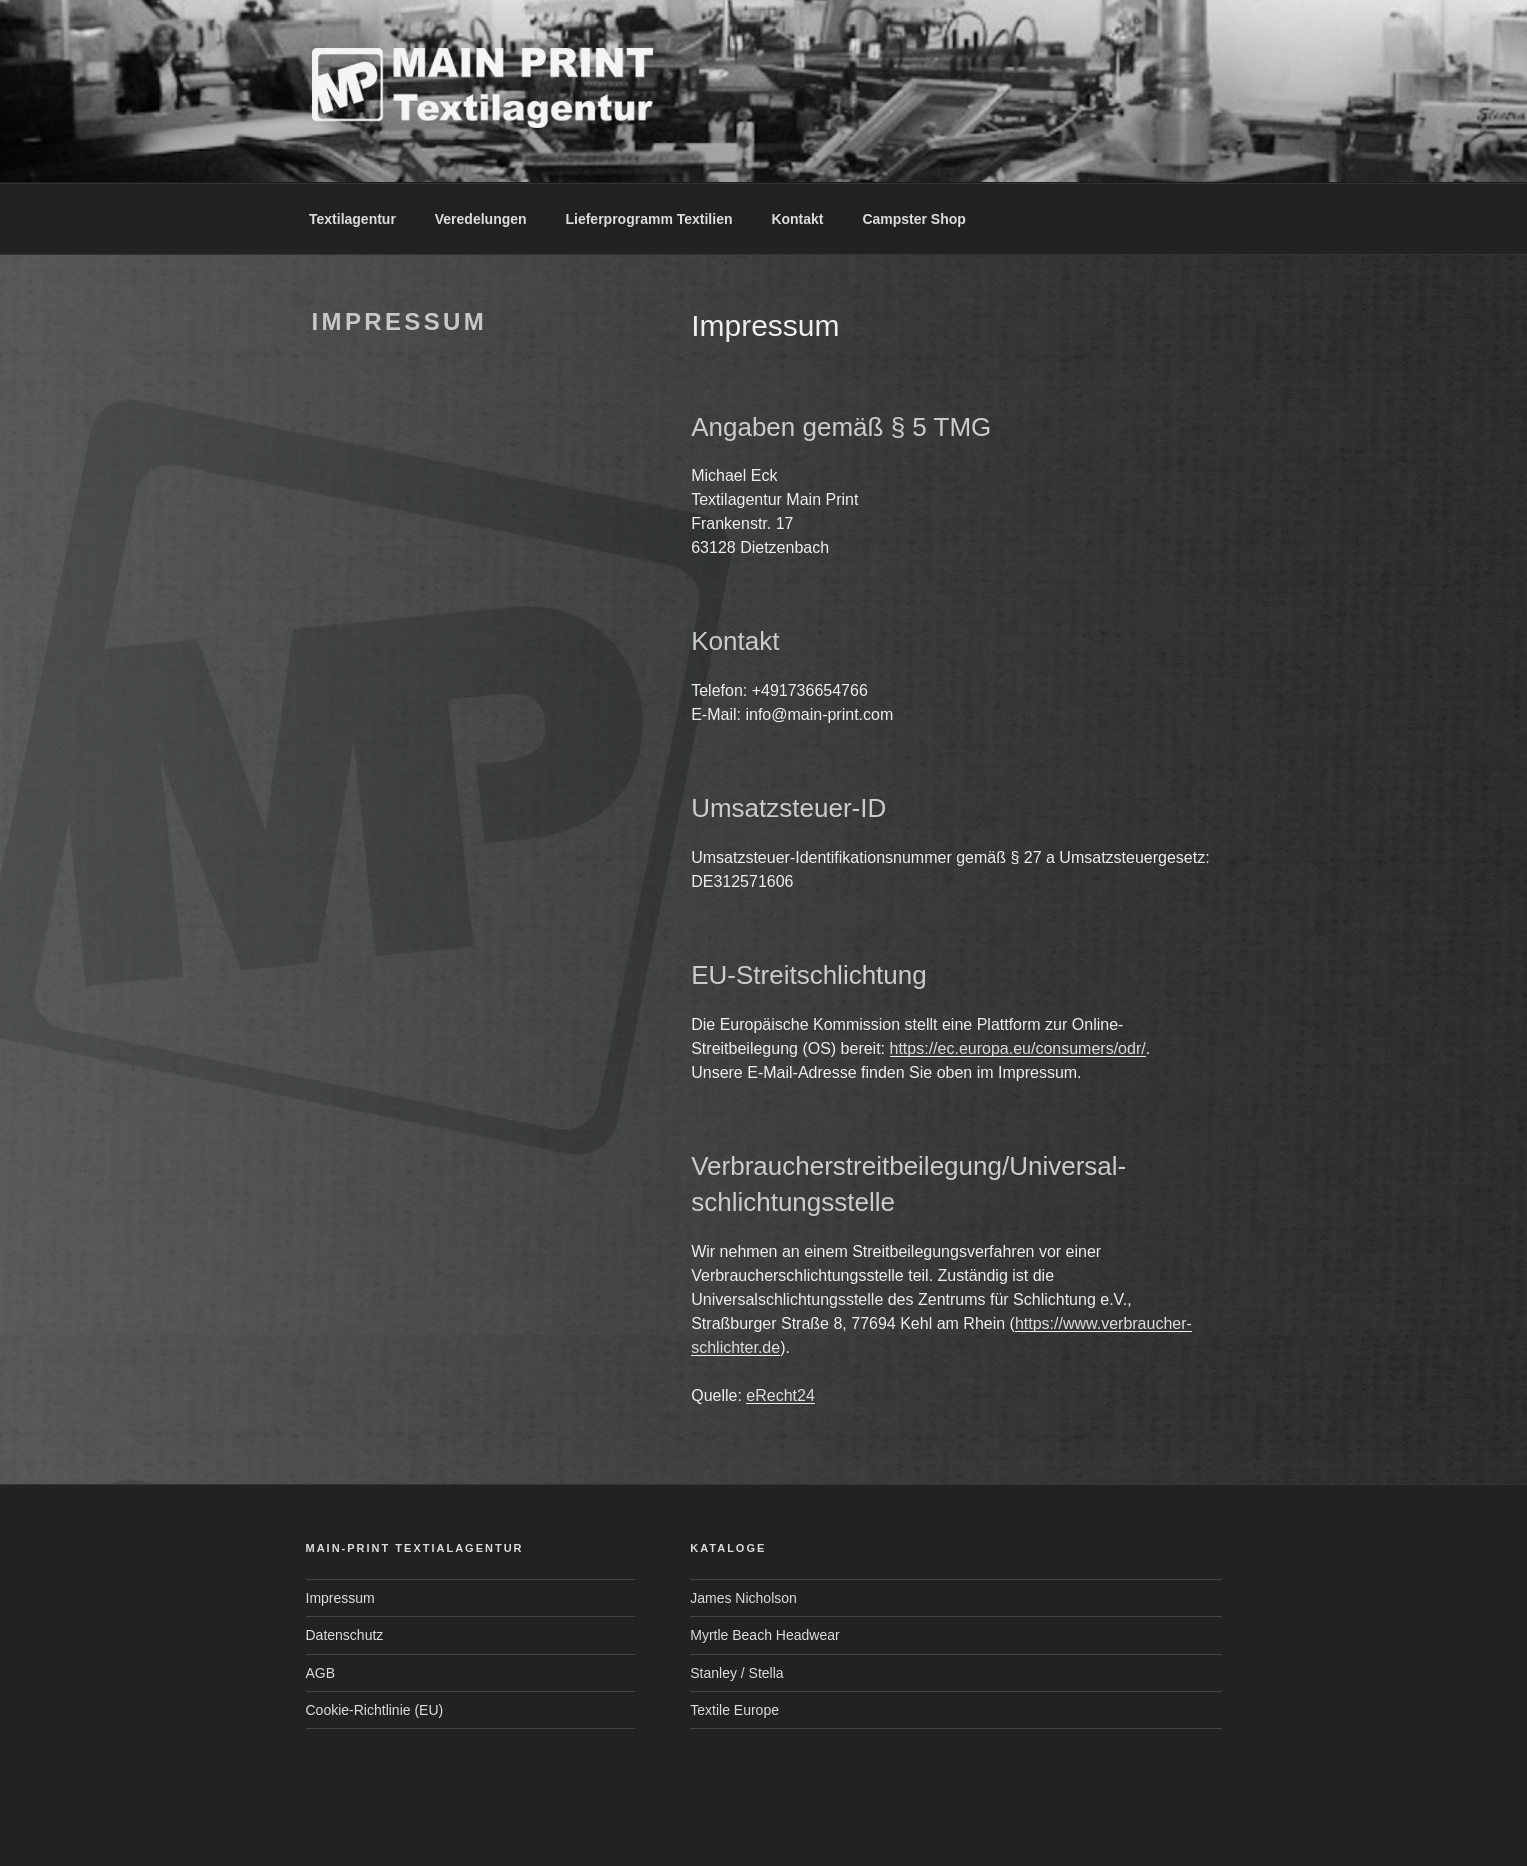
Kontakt (797, 219)
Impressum (340, 1598)
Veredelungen (481, 219)
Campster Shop (913, 219)
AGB (321, 1673)
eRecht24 (780, 1395)
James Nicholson (743, 1598)
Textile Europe (734, 1710)
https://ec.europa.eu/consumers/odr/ (1018, 1048)
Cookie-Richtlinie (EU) (375, 1710)
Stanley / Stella (736, 1673)
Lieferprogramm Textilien (648, 219)
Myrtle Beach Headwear (764, 1635)
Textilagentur (352, 219)
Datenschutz (345, 1635)
